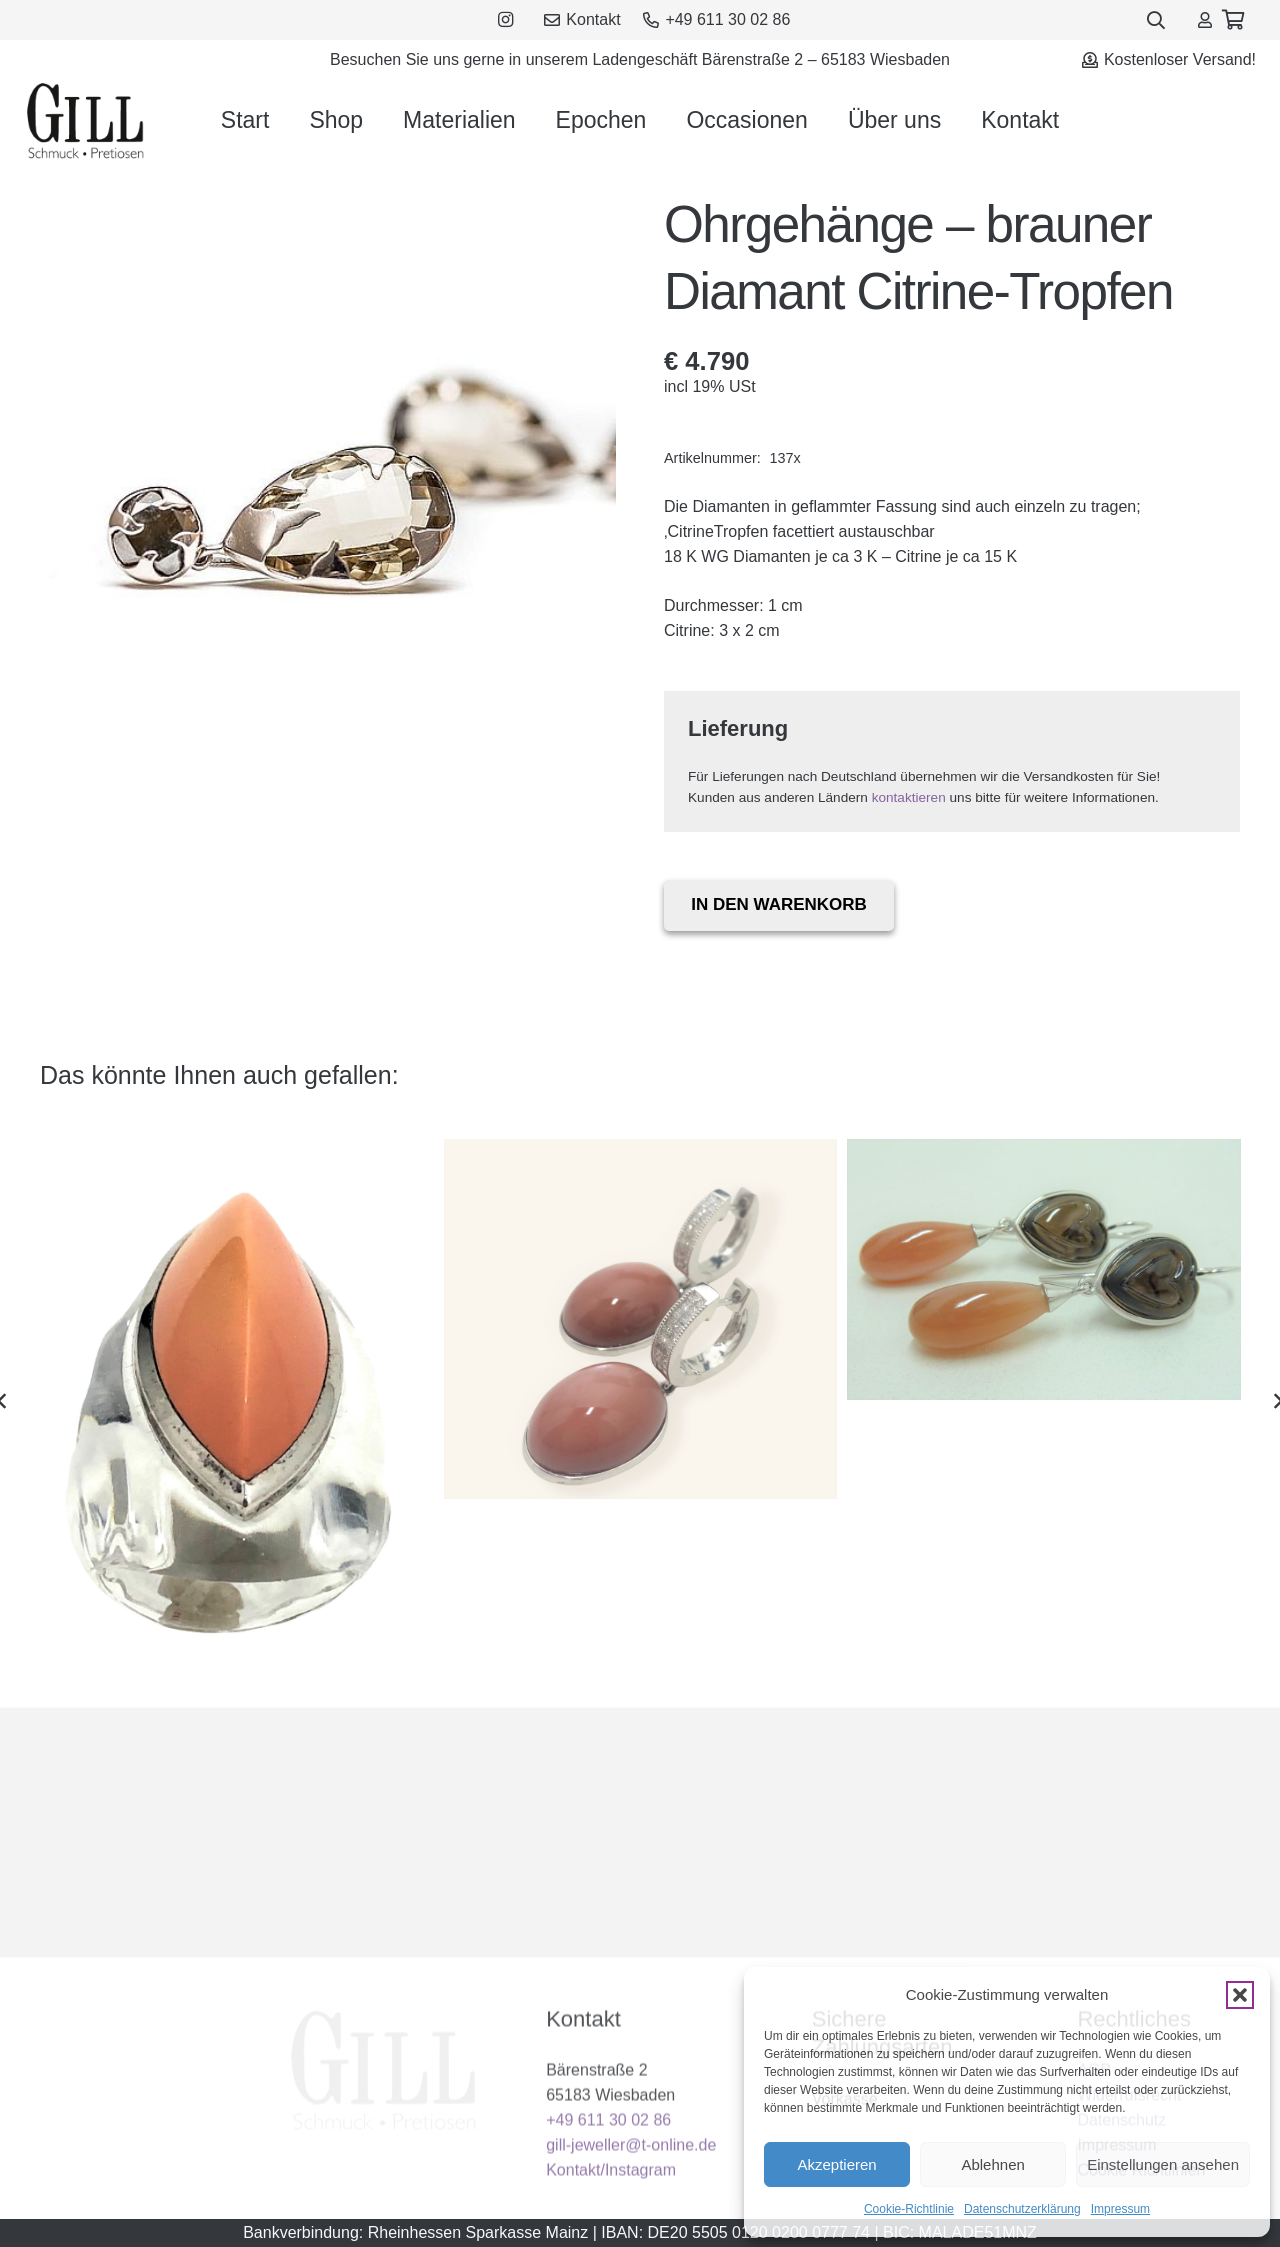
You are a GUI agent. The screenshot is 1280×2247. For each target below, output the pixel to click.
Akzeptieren (836, 2164)
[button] (1240, 1995)
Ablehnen (992, 2164)
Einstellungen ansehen (1163, 2164)
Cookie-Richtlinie (909, 2209)
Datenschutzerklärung (1022, 2209)
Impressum (1120, 2209)
